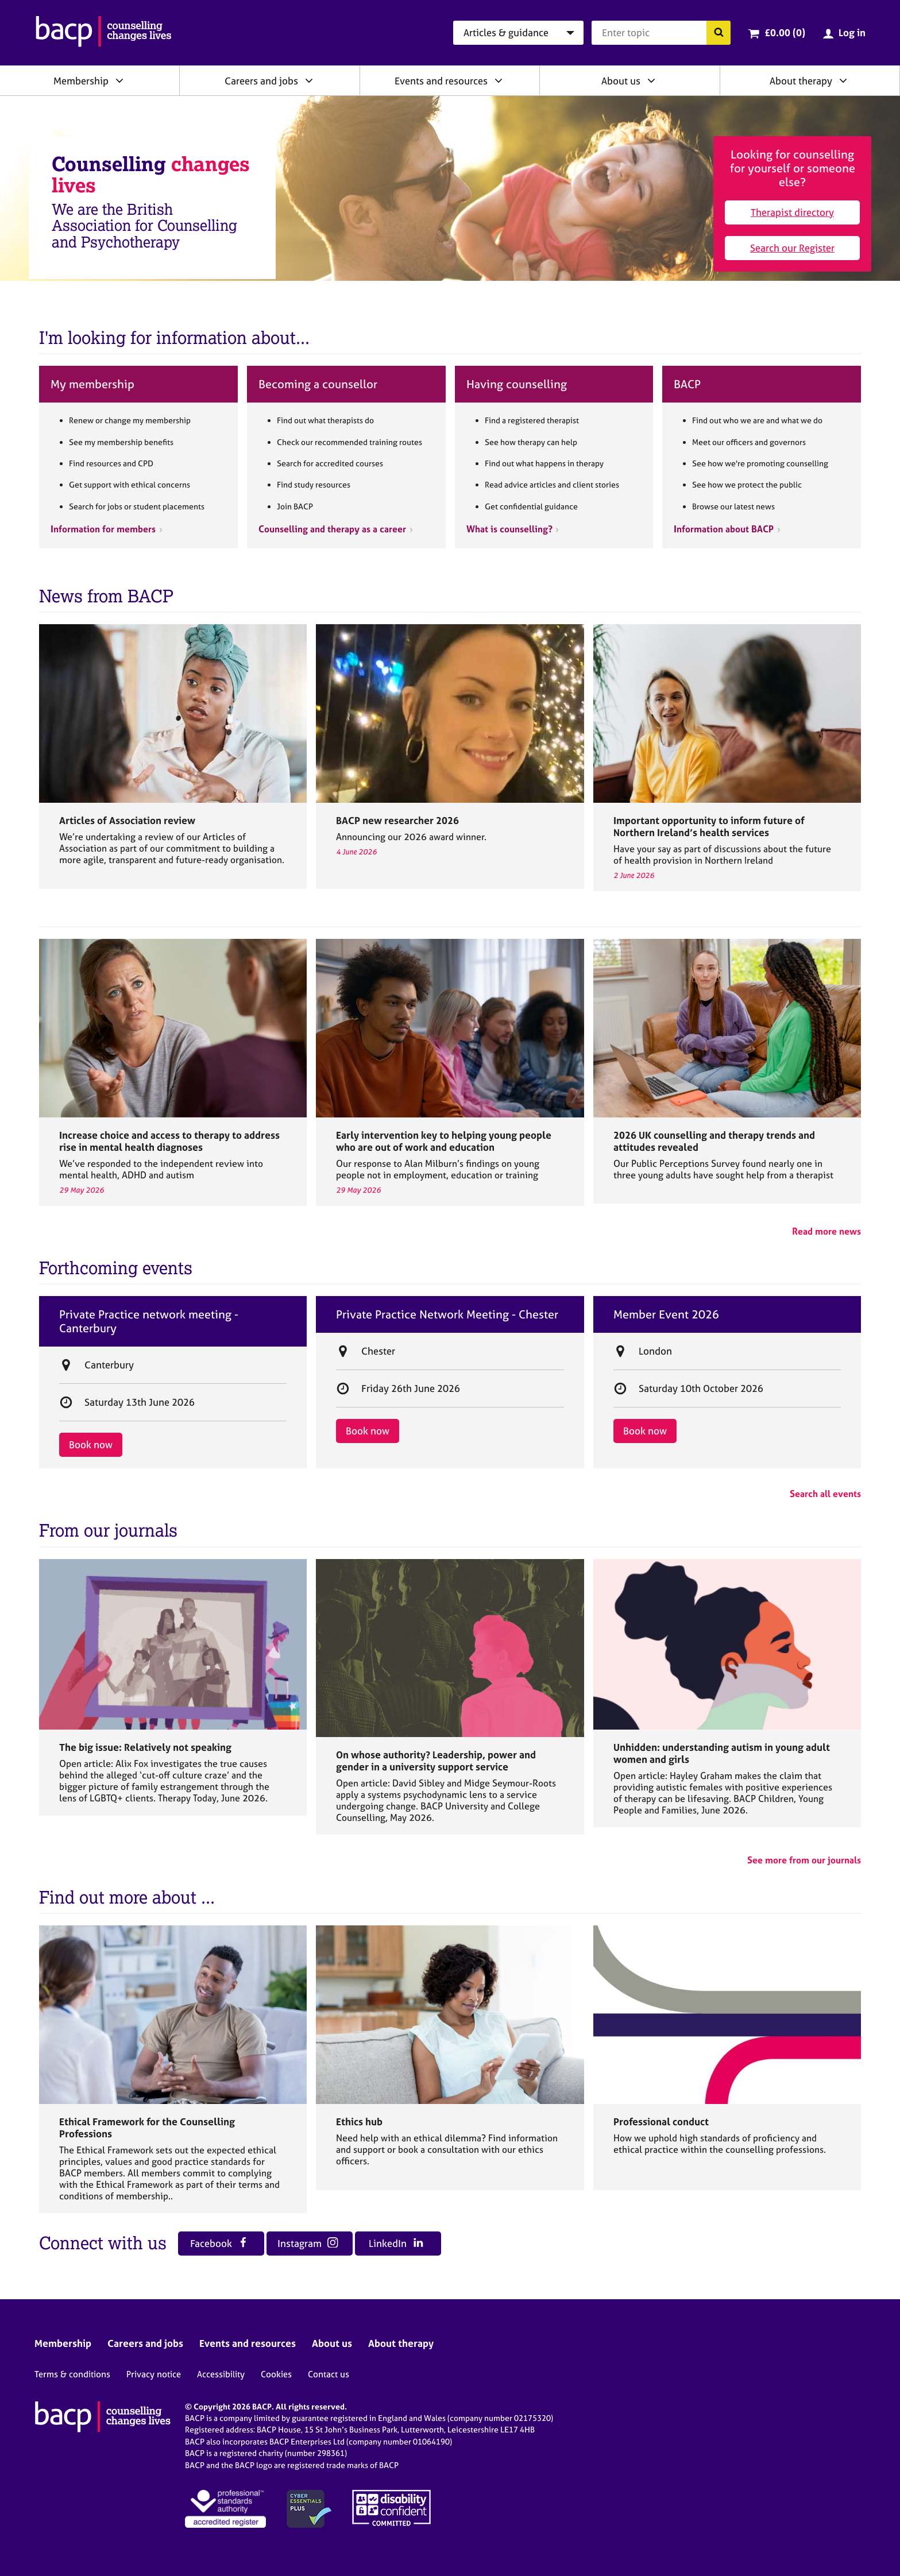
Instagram (307, 2243)
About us (620, 81)
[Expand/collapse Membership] (119, 80)
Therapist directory (792, 212)
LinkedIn (396, 2243)
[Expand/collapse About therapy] (843, 80)
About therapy (801, 81)
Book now (91, 1444)
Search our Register (792, 248)
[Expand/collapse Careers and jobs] (309, 80)
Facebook (219, 2243)
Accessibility (221, 2374)
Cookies (276, 2374)
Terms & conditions (72, 2374)
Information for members (103, 529)
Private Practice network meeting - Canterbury (148, 1321)
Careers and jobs (261, 81)
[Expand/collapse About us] (651, 80)
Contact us (328, 2374)
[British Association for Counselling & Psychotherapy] (103, 32)
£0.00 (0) (784, 32)
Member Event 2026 (666, 1314)
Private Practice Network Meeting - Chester (447, 1314)
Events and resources (441, 81)
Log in (852, 32)
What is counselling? (509, 529)
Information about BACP (724, 529)
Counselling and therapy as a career (332, 529)
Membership (81, 81)
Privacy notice (153, 2374)
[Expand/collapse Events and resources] (498, 80)
